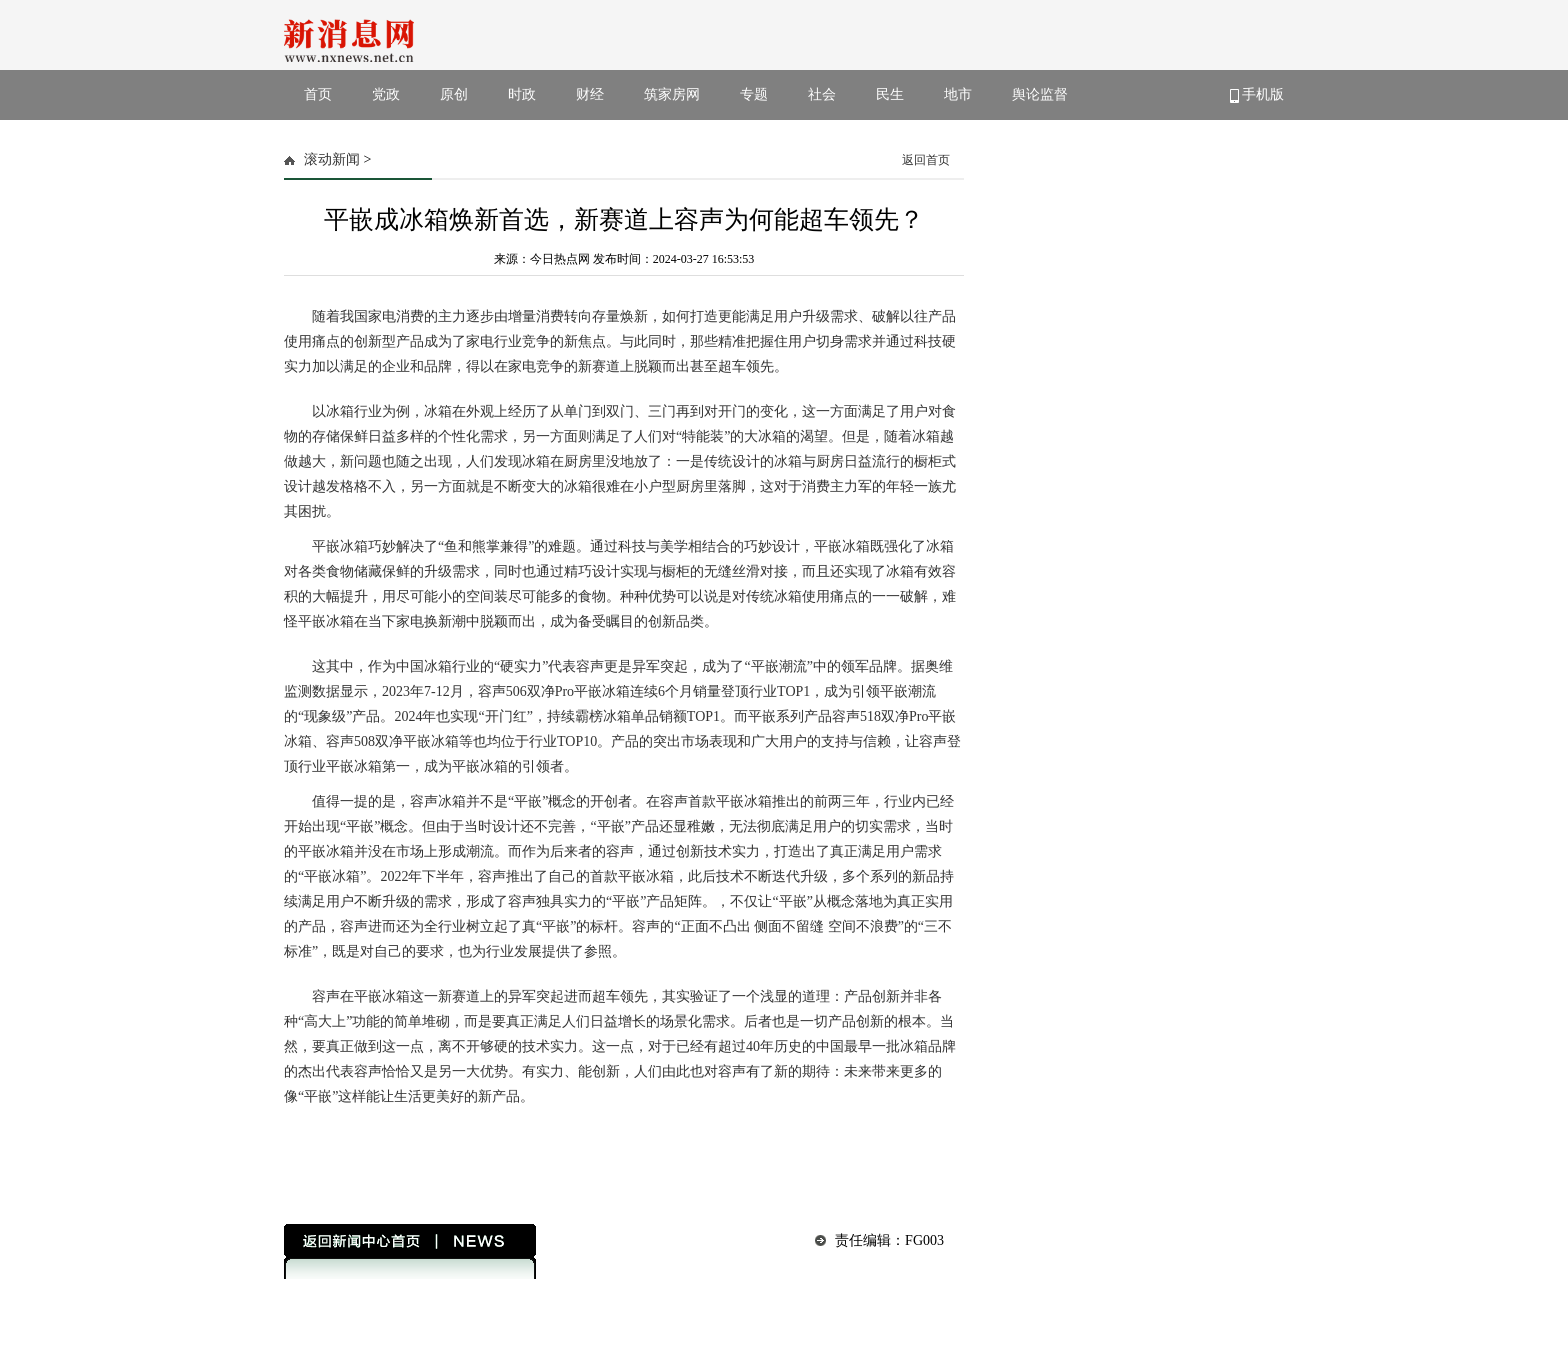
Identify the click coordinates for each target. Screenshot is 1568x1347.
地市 (958, 94)
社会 (822, 94)
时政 (522, 94)
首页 (318, 94)
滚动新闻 (332, 159)
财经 (590, 94)
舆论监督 (1040, 94)
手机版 (1257, 95)
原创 (454, 94)
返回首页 (926, 160)
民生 (890, 94)
